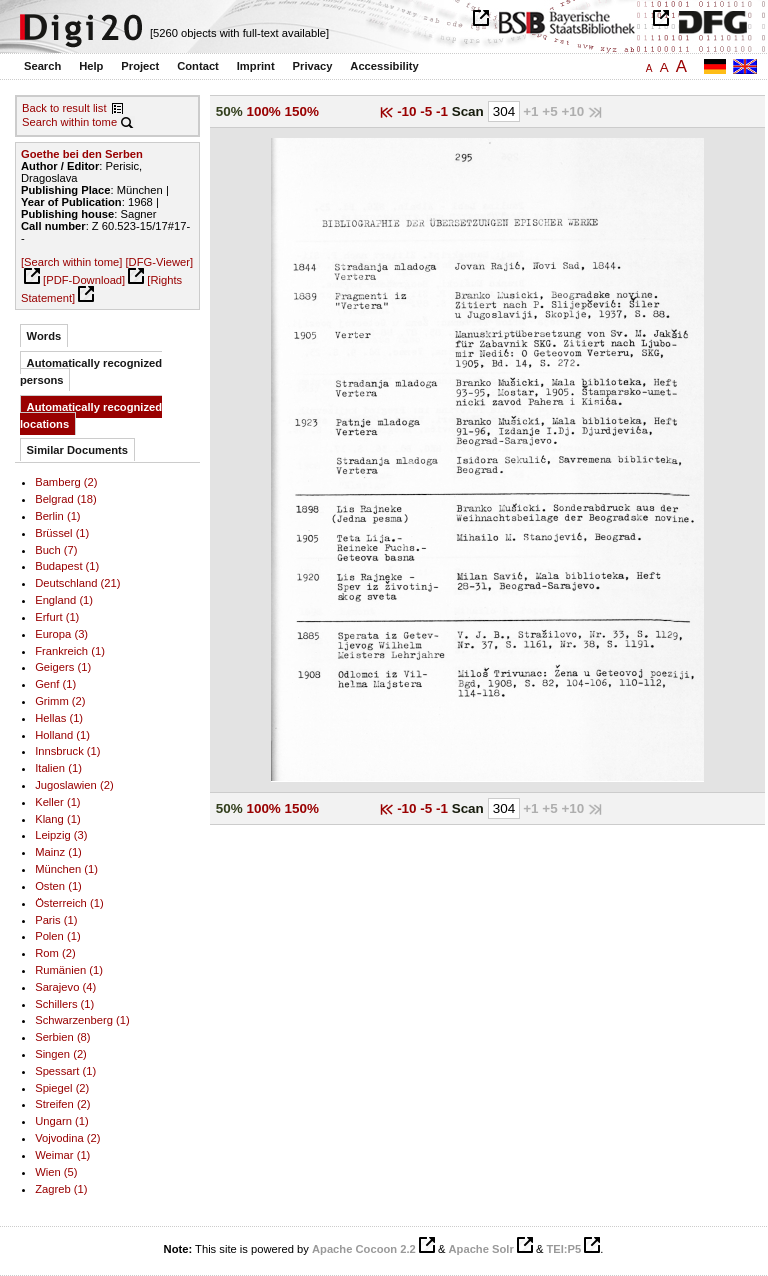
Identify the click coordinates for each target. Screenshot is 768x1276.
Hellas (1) (59, 718)
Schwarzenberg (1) (82, 1020)
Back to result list (64, 108)
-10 (408, 111)
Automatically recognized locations (91, 415)
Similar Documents (77, 450)
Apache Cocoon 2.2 (364, 1249)
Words (44, 336)
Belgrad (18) (66, 499)
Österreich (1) (69, 903)
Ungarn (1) (62, 1121)
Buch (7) (56, 550)
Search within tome (69, 122)
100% (263, 111)
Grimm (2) (60, 701)
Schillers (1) (64, 1004)
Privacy (313, 66)
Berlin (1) (57, 516)
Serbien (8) (62, 1037)
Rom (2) (55, 953)
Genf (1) (55, 684)
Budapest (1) (67, 566)
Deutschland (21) (77, 583)
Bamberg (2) (66, 482)
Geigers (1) (63, 667)
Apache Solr (481, 1249)
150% (302, 111)
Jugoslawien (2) (74, 785)
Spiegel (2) (62, 1088)
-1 (444, 111)
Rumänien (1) (69, 970)
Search (42, 66)
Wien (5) (56, 1172)
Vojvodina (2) (67, 1138)
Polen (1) (57, 936)
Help (91, 66)
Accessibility (384, 66)
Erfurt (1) (57, 617)
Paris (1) (56, 920)
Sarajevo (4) (65, 987)
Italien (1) (58, 768)
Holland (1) (62, 735)
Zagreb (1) (61, 1189)
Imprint (256, 66)
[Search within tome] (71, 262)
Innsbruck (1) (67, 751)
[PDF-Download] (84, 280)
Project (140, 66)
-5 (428, 111)
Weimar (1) (62, 1155)
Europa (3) (61, 634)
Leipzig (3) (61, 835)
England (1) (64, 600)
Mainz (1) (58, 852)
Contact (198, 66)
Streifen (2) (62, 1104)
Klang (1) (57, 819)
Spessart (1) (65, 1071)
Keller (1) (57, 802)
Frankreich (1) (70, 651)
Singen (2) (61, 1054)
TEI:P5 (563, 1249)
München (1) (66, 869)
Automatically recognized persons (91, 371)
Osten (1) (58, 886)
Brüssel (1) (62, 533)
